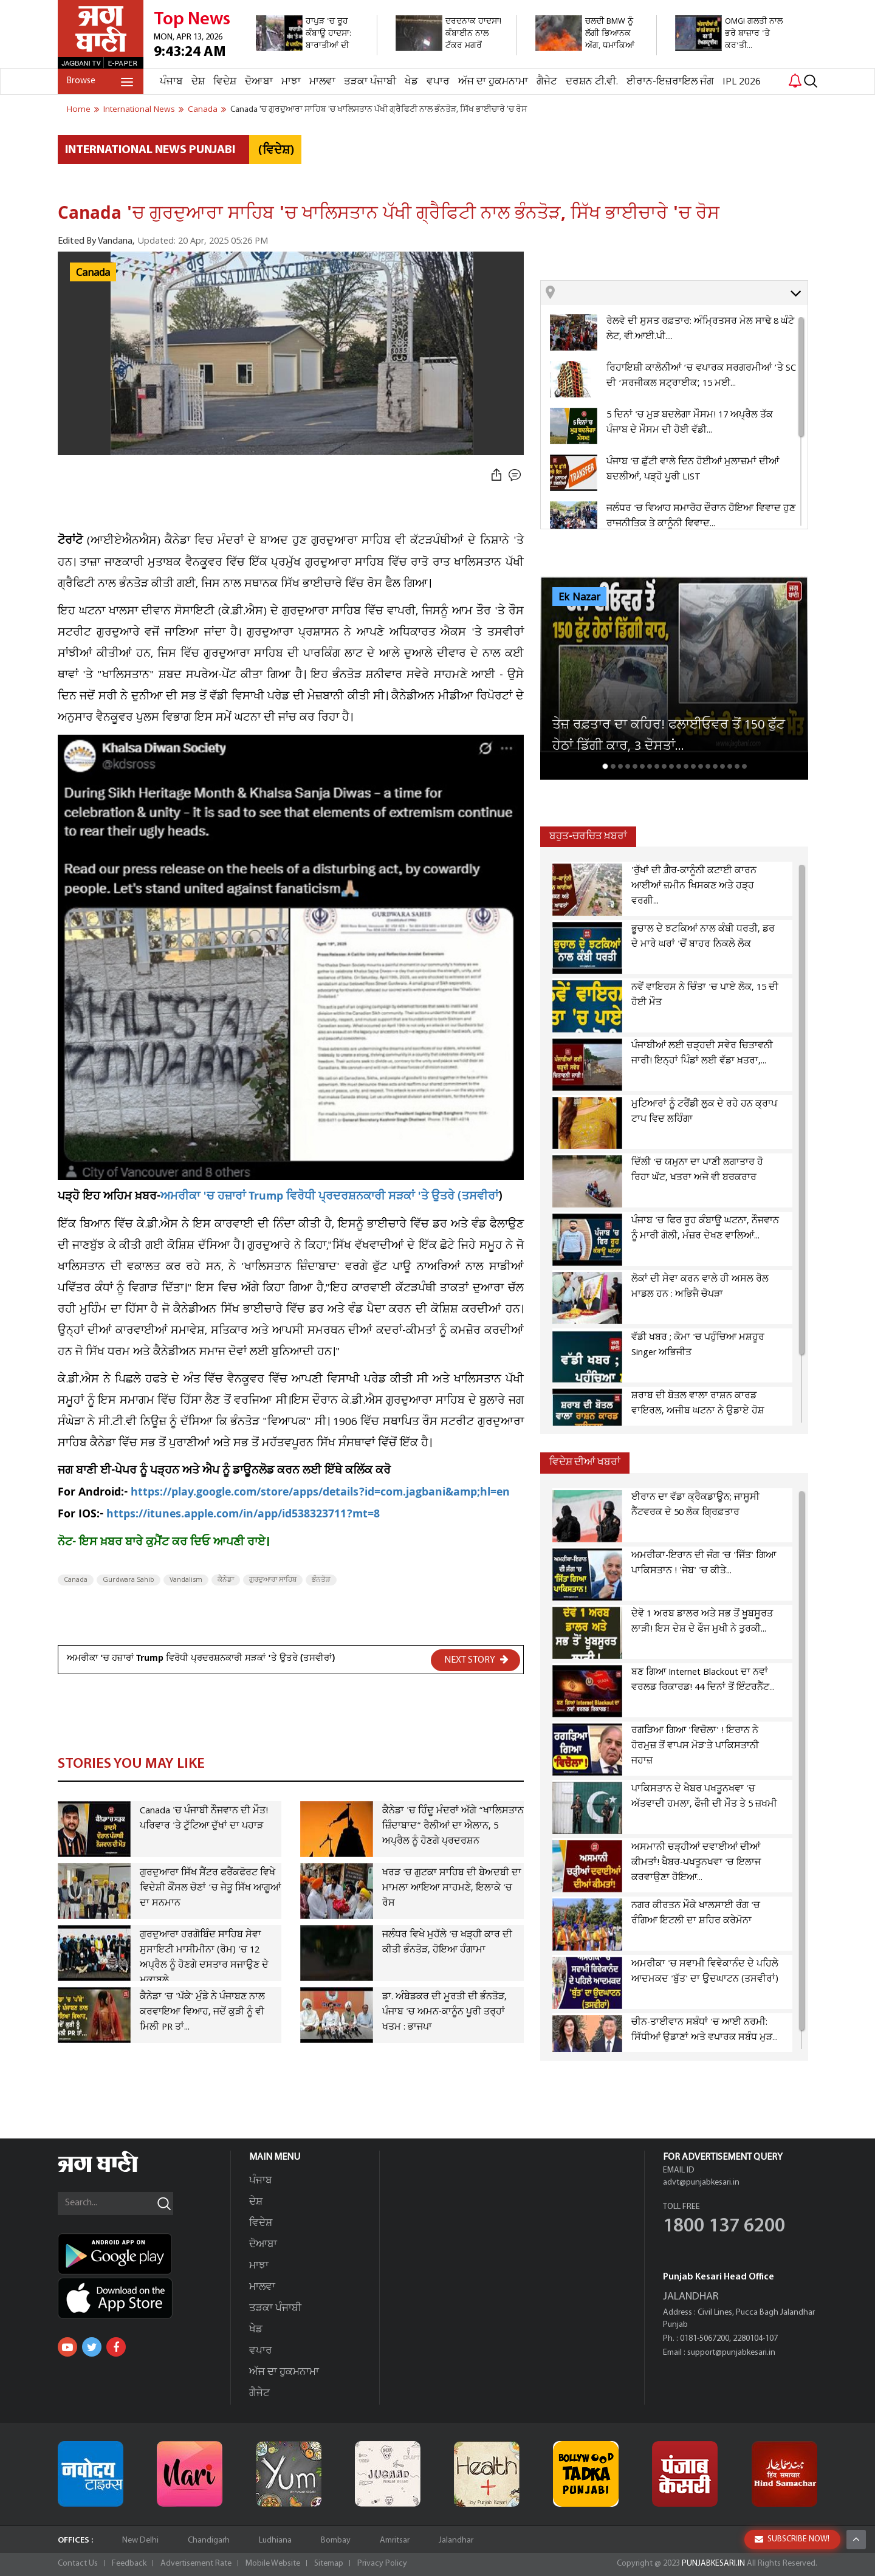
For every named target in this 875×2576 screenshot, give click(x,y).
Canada (93, 273)
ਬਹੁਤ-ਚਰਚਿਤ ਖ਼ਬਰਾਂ (588, 836)
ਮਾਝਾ (291, 82)
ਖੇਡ (411, 82)
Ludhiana (275, 2540)
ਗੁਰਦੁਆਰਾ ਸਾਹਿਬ (273, 1580)
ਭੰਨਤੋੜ (321, 1580)
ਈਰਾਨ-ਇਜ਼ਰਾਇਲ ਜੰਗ (670, 82)
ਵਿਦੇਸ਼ (224, 82)
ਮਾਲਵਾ (322, 82)
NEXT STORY (476, 1659)
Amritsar (395, 2540)
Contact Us (78, 2563)
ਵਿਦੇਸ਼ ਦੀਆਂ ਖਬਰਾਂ (584, 1462)
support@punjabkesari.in (731, 2352)
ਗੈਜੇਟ (547, 82)
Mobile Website (272, 2563)
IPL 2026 (741, 82)
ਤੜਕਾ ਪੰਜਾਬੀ (370, 82)
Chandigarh (209, 2540)
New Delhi (140, 2540)
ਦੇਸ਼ (198, 82)
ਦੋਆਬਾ (259, 82)
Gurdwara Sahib (128, 1580)
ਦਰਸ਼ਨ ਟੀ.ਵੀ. (592, 82)
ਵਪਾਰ (438, 82)
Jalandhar (456, 2540)
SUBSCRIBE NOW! (792, 2539)
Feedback (129, 2563)
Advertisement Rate (196, 2563)
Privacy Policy (382, 2563)
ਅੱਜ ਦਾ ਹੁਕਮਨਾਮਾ (493, 82)
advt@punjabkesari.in (701, 2182)
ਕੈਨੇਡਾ (226, 1580)
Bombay (336, 2540)
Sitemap (328, 2563)
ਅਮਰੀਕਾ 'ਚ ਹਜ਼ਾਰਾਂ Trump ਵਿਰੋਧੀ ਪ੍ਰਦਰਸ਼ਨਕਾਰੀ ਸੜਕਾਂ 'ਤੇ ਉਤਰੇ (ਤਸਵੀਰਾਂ (329, 1197)
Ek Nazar (579, 597)
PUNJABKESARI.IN (713, 2563)
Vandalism (186, 1580)
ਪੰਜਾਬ (171, 82)
